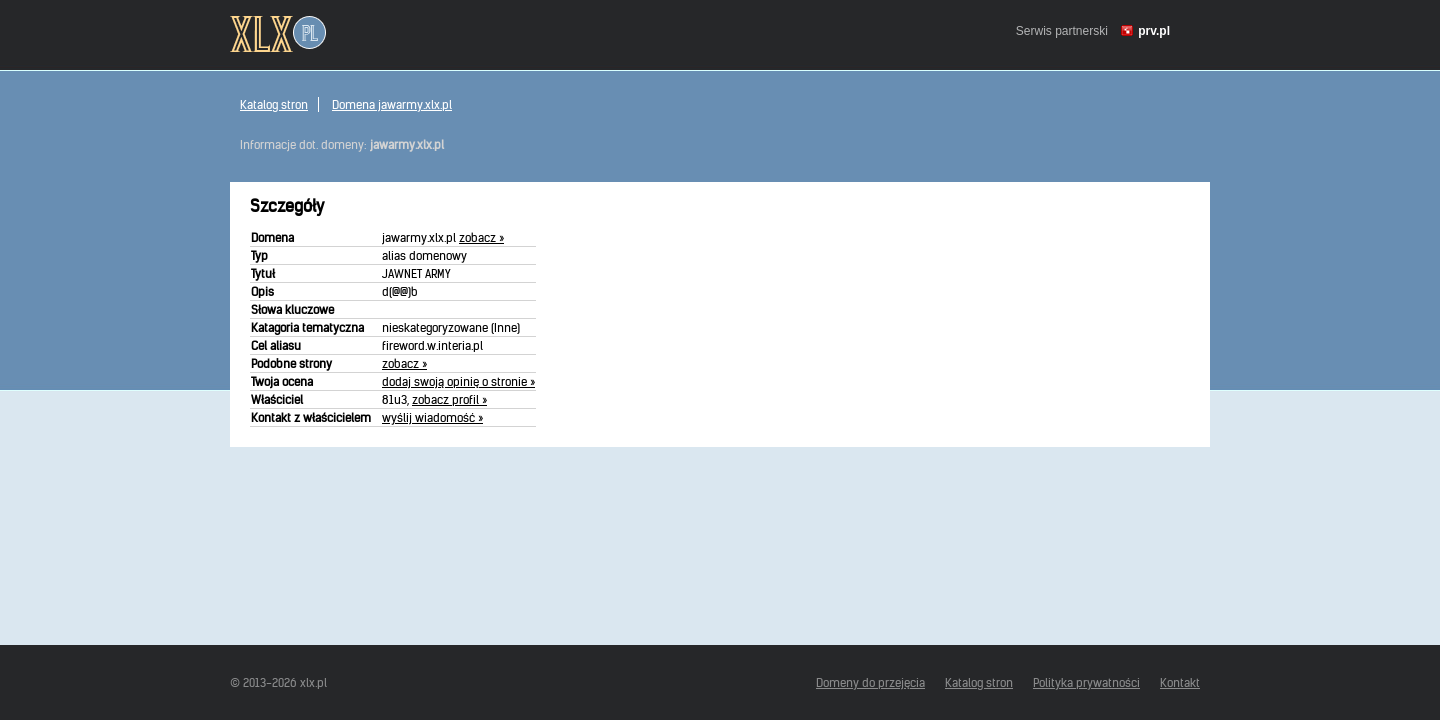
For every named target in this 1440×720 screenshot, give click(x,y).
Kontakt (1180, 682)
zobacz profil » (449, 399)
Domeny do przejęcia (870, 682)
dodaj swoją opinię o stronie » (458, 381)
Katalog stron (274, 104)
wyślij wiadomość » (432, 417)
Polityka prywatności (1086, 682)
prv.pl (1154, 31)
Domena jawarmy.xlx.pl (392, 104)
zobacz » (481, 237)
